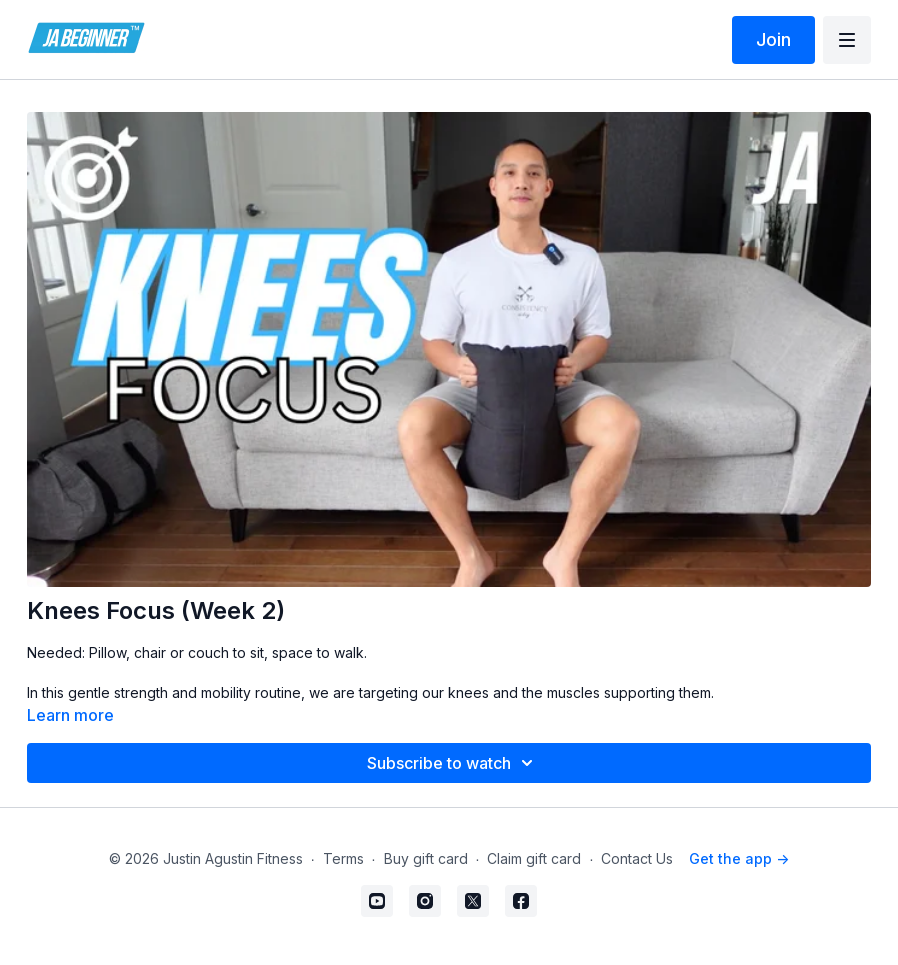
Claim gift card (534, 858)
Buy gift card (426, 858)
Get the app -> (739, 858)
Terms (343, 858)
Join (773, 39)
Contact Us (637, 858)
